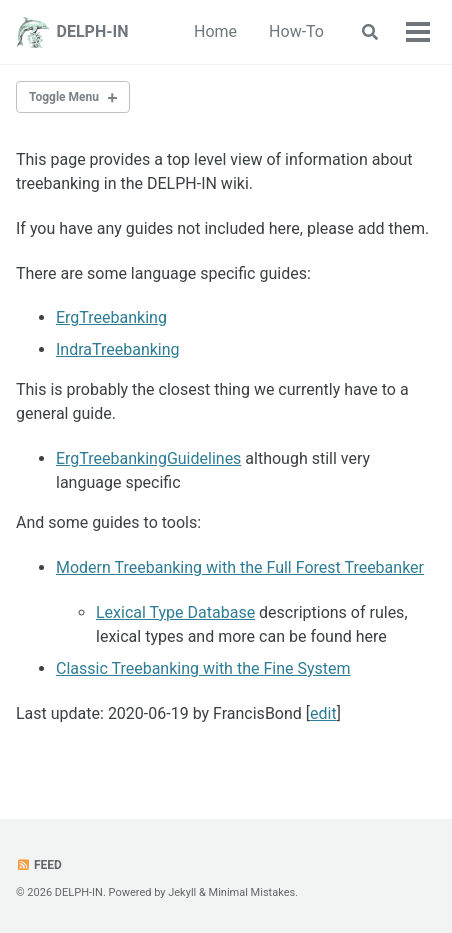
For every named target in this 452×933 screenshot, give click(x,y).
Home (215, 31)
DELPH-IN (93, 31)
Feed (39, 865)
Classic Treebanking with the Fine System (203, 668)
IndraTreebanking (118, 349)
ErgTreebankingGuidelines (148, 458)
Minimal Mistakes (252, 892)
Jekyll (182, 892)
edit (323, 713)
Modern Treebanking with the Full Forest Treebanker (240, 567)
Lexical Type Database (175, 612)
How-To (296, 31)
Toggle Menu (64, 97)
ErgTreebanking (111, 317)
